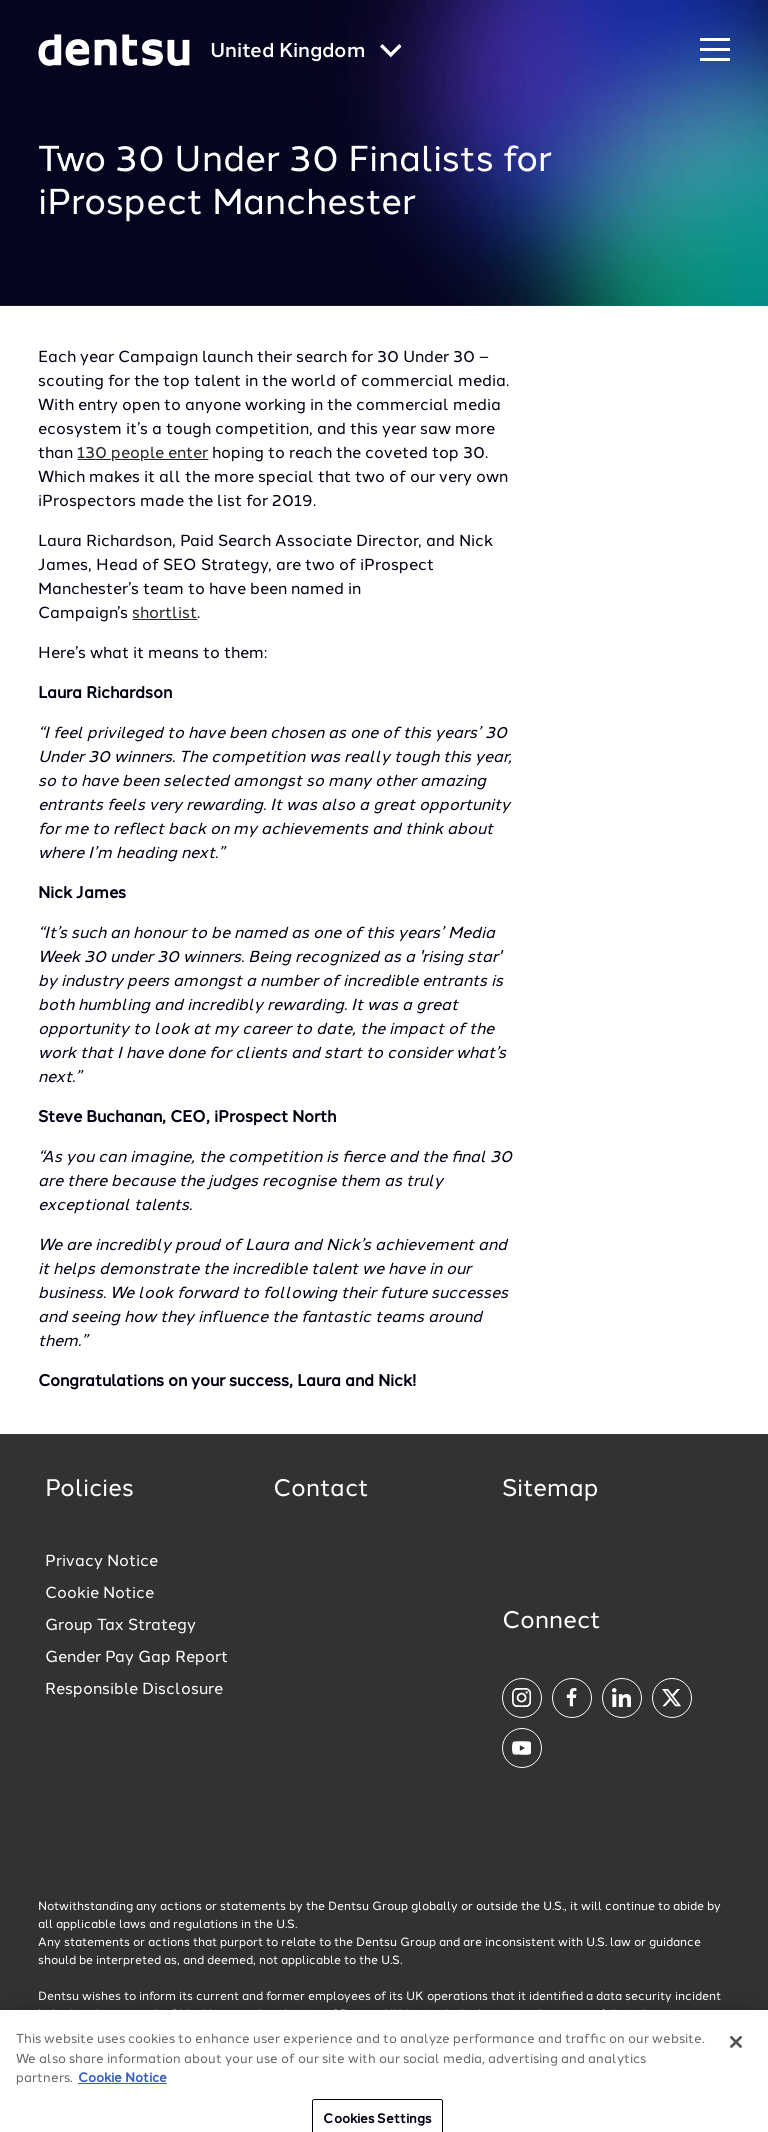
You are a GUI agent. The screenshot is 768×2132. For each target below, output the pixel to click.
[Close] (736, 2057)
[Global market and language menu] (306, 52)
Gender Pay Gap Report (136, 1658)
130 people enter (142, 454)
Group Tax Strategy (120, 1626)
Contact (321, 1490)
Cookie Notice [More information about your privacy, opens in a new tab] (122, 2093)
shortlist (164, 614)
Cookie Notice (99, 1594)
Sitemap (550, 1490)
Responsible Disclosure (134, 1690)
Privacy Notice (101, 1562)
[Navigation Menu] (715, 50)
